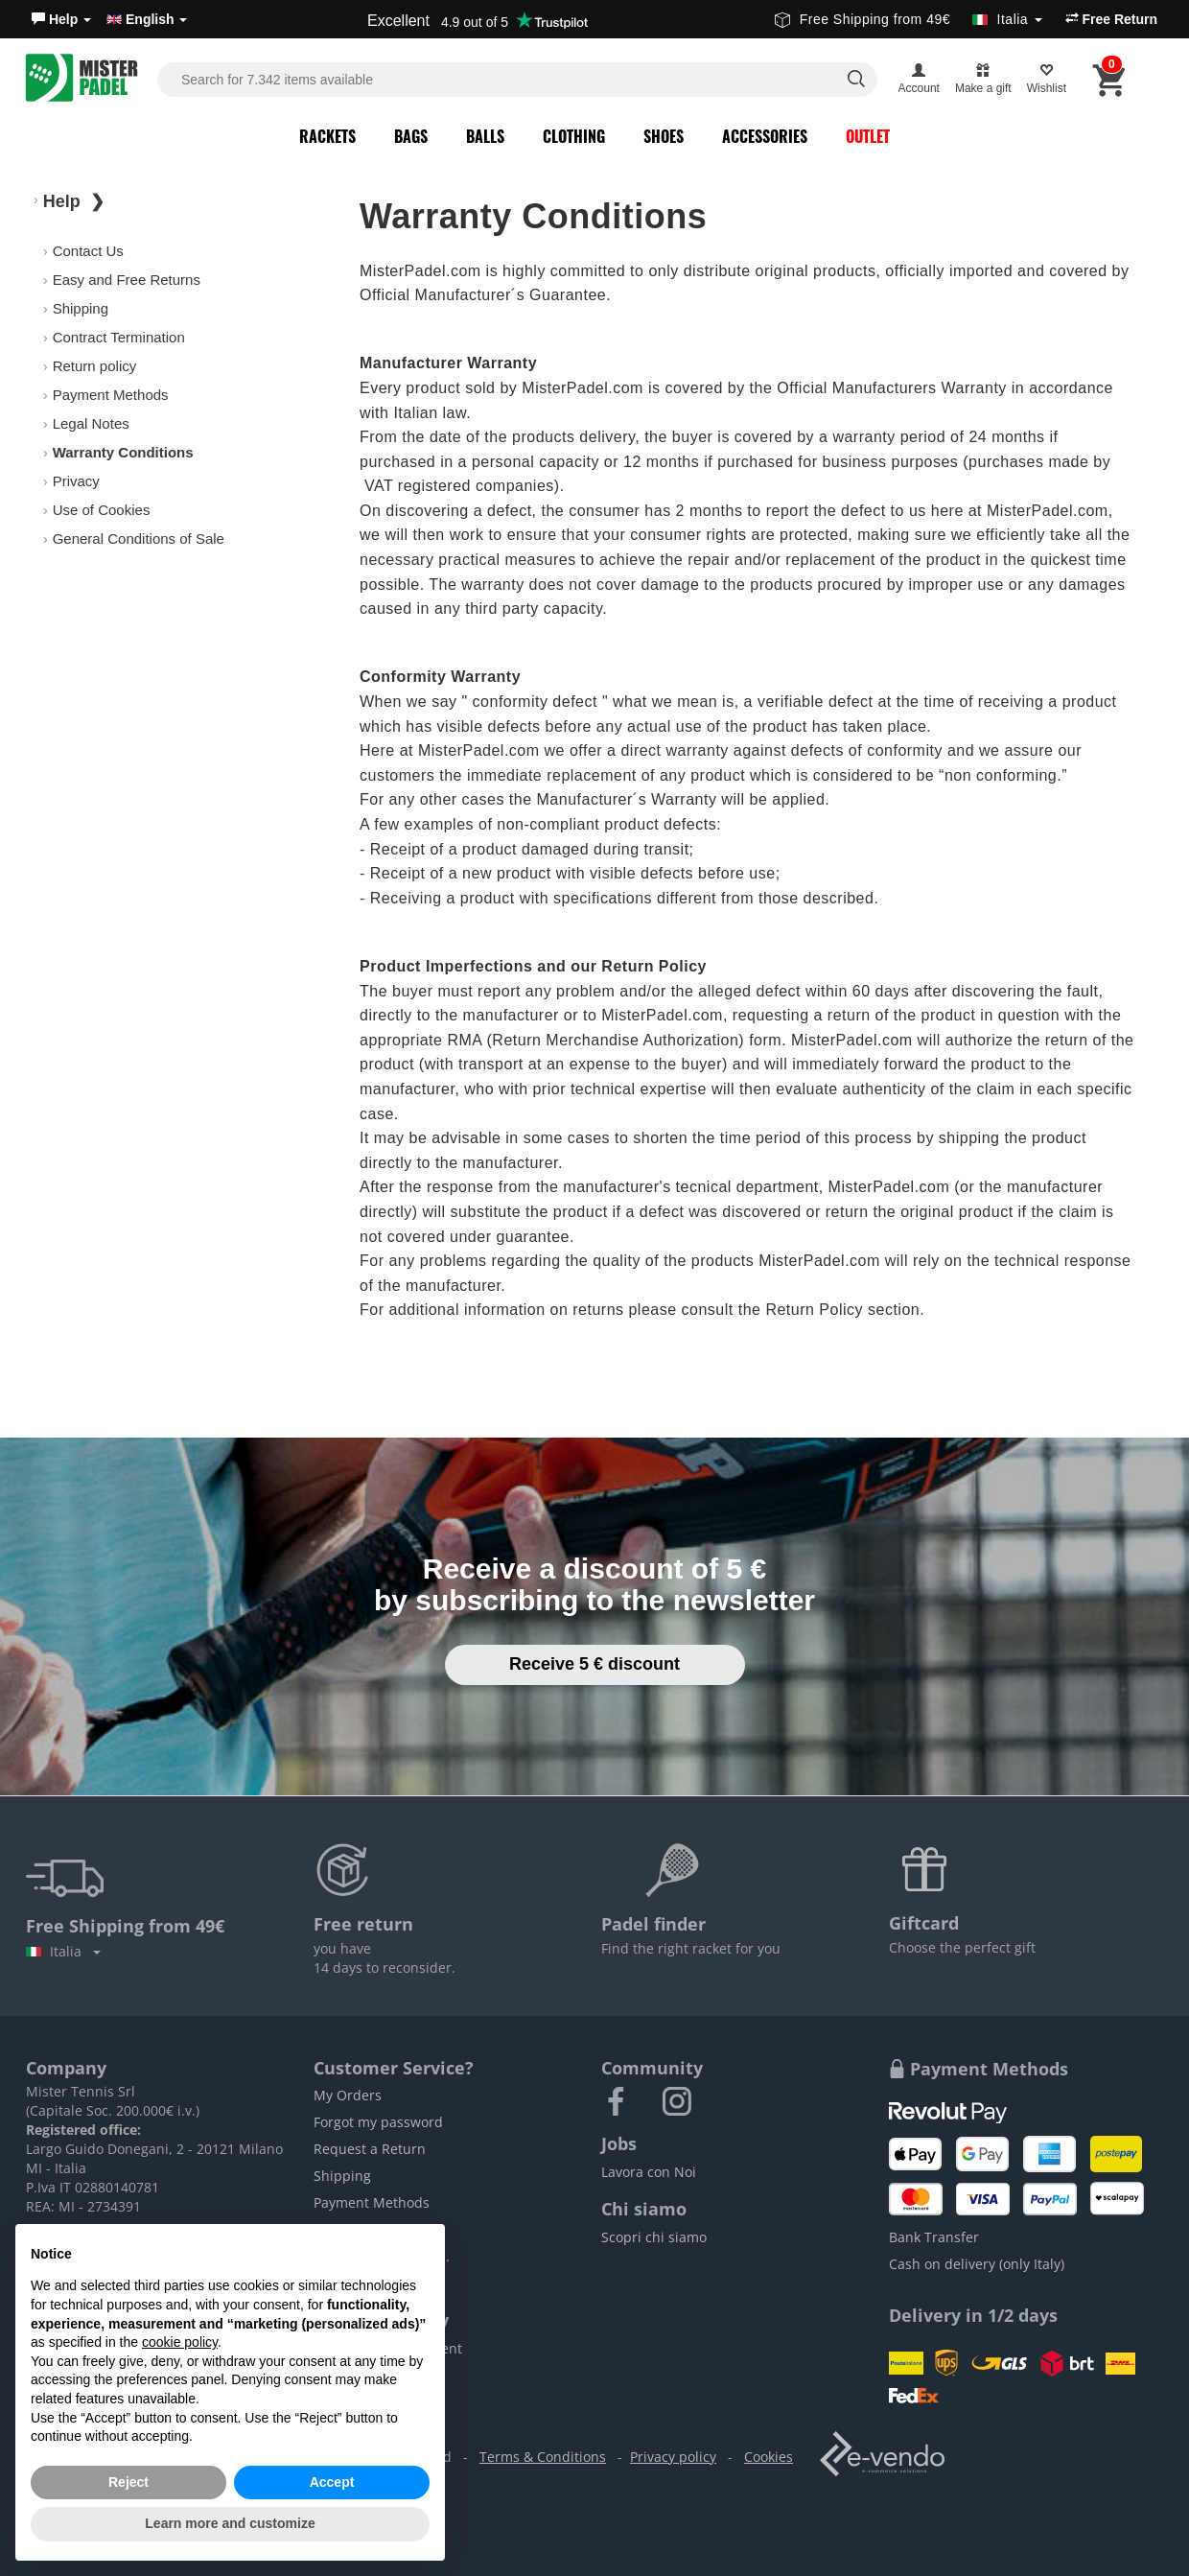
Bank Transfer (934, 2237)
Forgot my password (378, 2122)
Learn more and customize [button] (230, 2523)
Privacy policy (673, 2456)
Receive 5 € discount (594, 1664)
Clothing (574, 136)
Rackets (327, 136)
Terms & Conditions (542, 2456)
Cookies (768, 2456)
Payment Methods (111, 394)
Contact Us (88, 251)
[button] (61, 19)
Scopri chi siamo (654, 2237)
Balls (485, 136)
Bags (411, 136)
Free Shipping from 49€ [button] (908, 19)
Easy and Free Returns (126, 279)
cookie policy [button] (180, 2342)
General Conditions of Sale (138, 538)
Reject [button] (128, 2482)
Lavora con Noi (648, 2172)
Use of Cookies (102, 510)
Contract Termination (119, 337)
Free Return (1111, 19)
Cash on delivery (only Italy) (976, 2264)
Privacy (76, 481)
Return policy (95, 366)
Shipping (80, 308)
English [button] (146, 19)
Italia (63, 1951)
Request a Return (370, 2149)
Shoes (663, 136)
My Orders (348, 2095)
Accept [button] (332, 2482)
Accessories (764, 136)
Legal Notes (91, 423)
